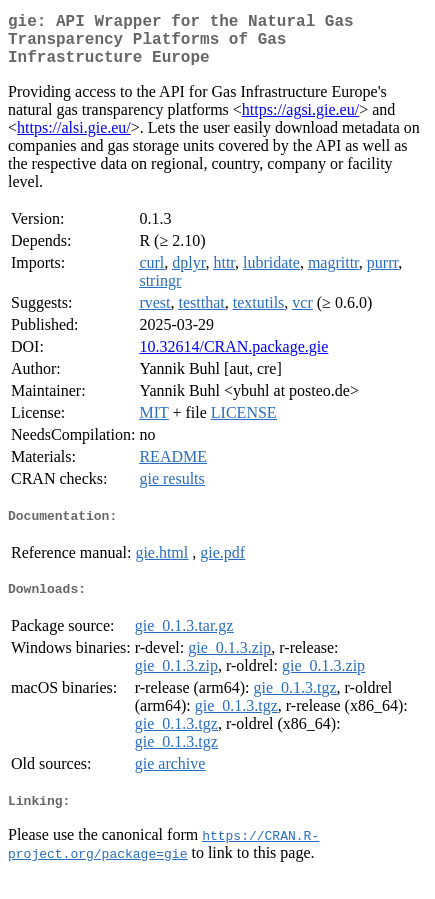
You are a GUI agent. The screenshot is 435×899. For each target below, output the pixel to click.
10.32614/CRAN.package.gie (233, 358)
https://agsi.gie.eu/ (300, 121)
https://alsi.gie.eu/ (74, 139)
